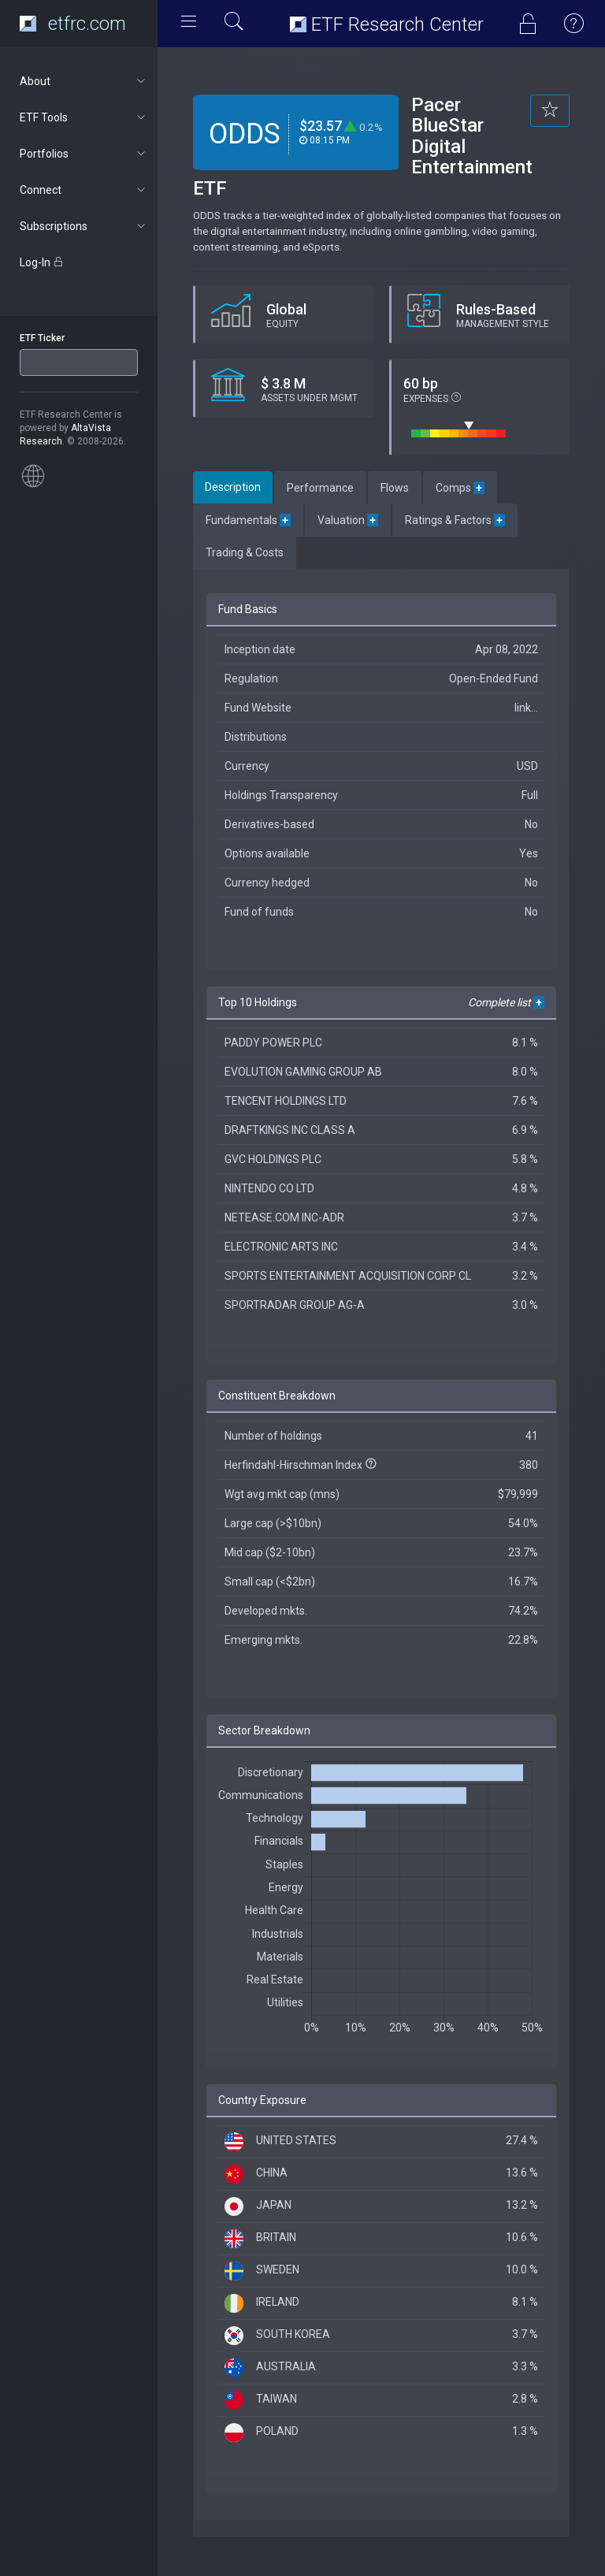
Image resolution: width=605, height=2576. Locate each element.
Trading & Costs (245, 552)
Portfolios (84, 153)
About (84, 81)
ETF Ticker (42, 338)
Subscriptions (84, 226)
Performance (320, 487)
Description (233, 487)
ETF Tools (84, 117)
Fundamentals (248, 520)
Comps (460, 487)
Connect (84, 190)
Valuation (347, 520)
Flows (394, 487)
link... (526, 707)
